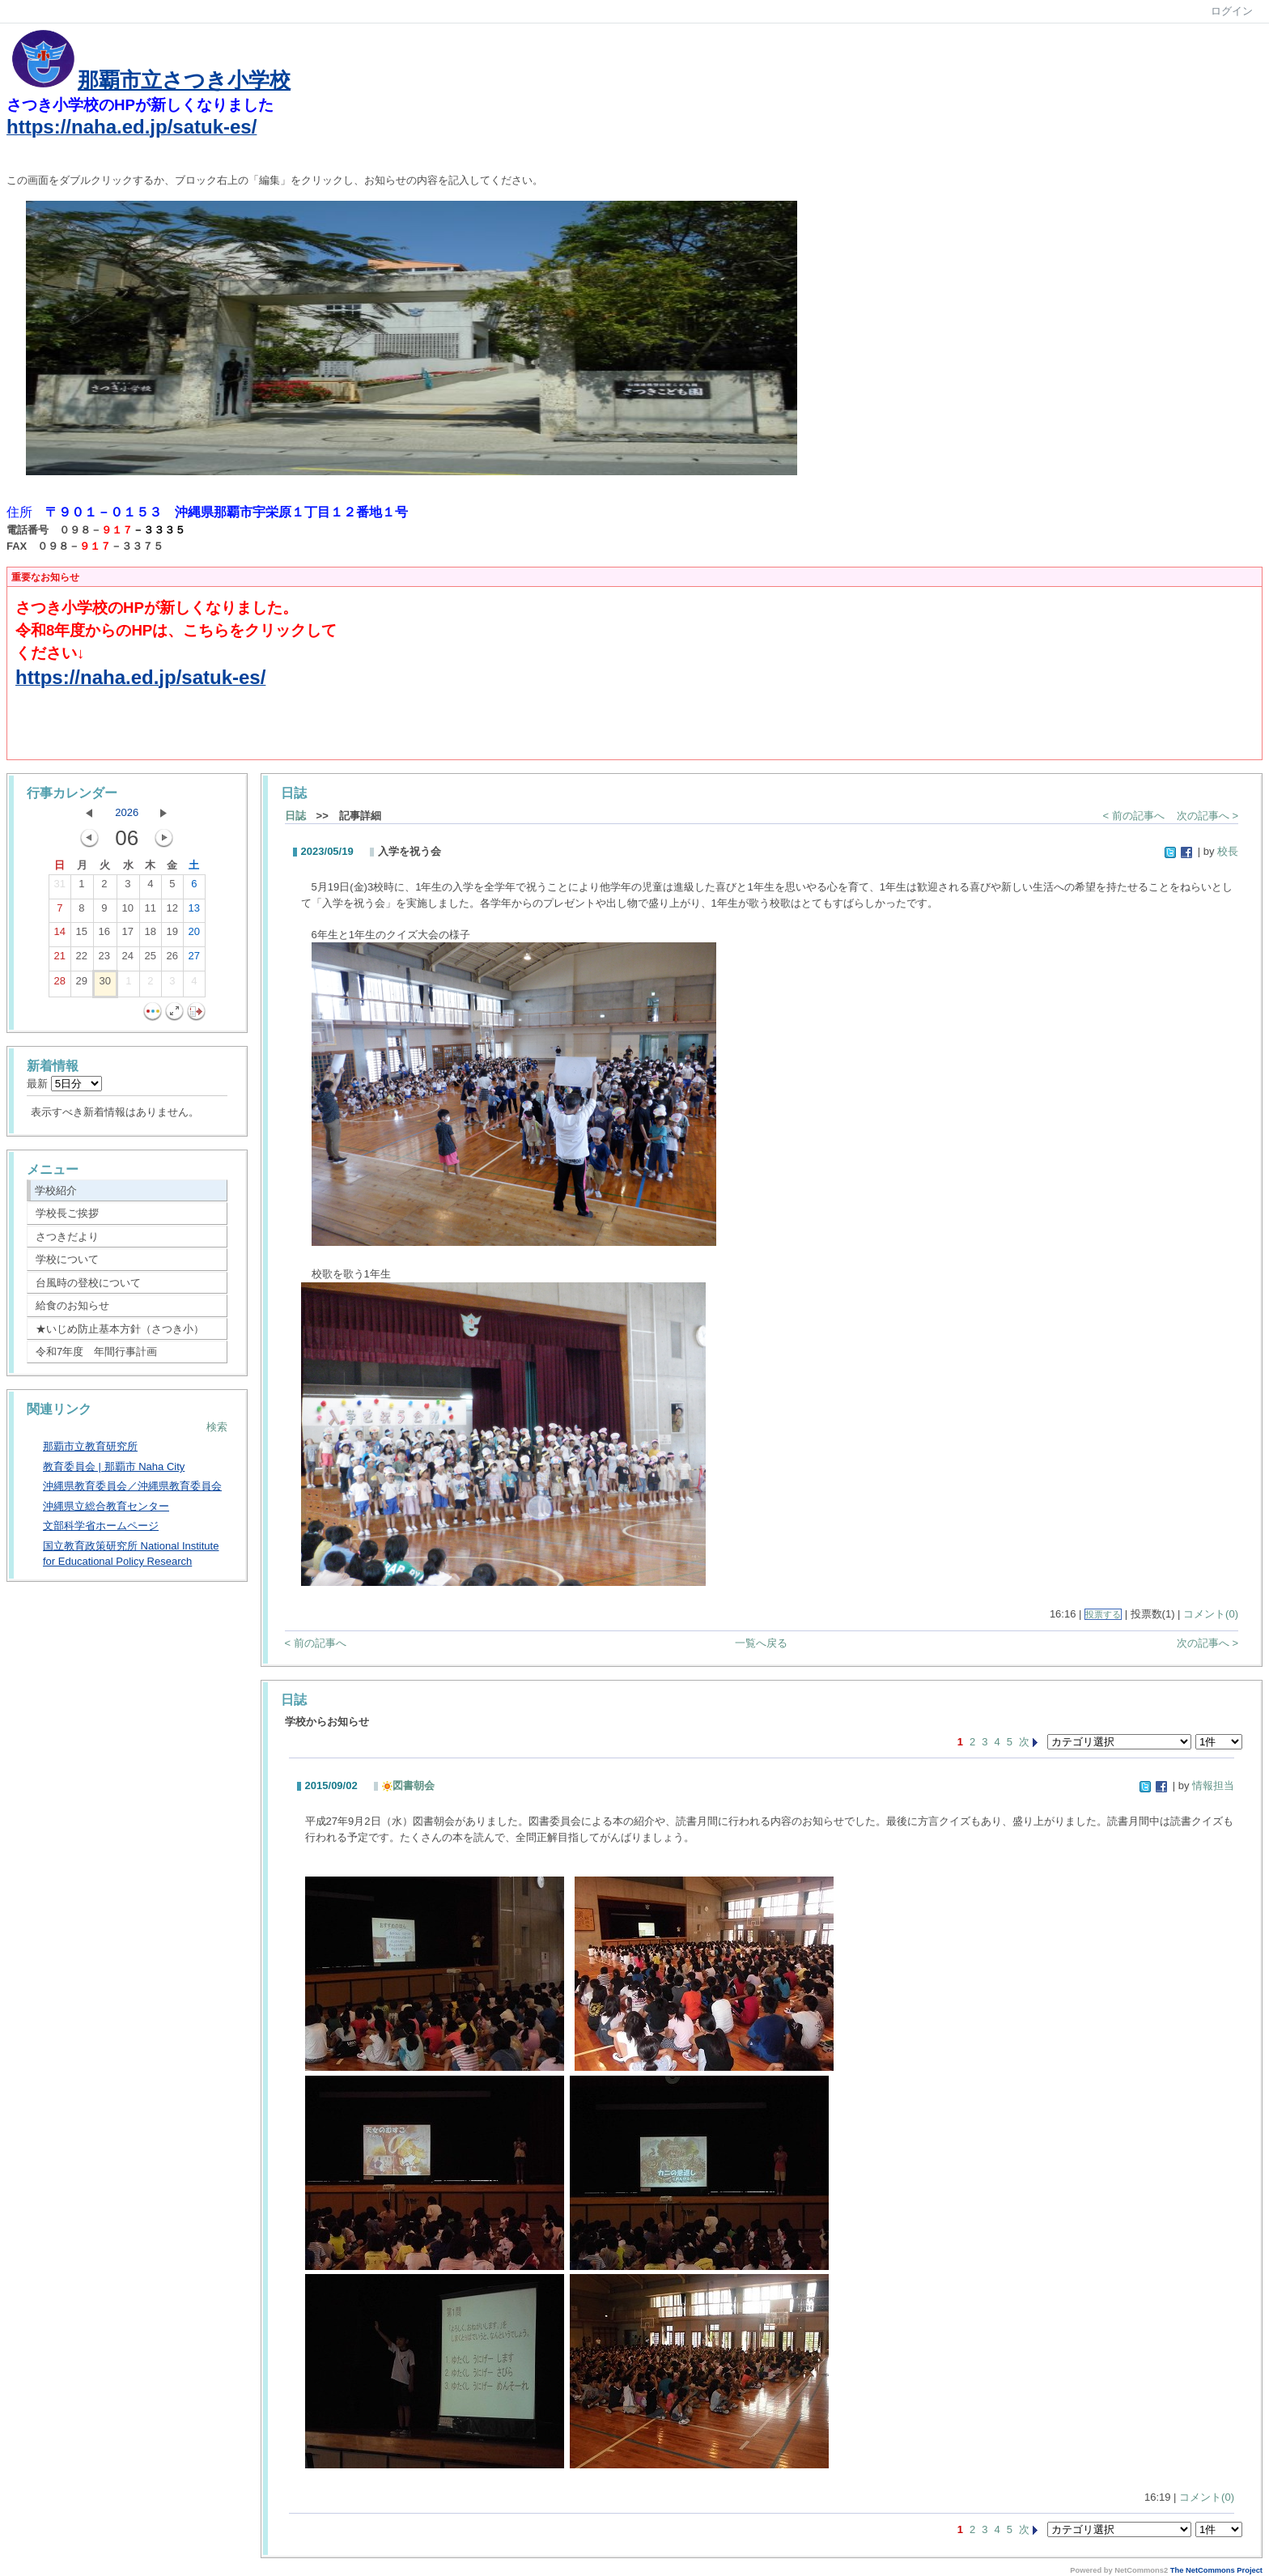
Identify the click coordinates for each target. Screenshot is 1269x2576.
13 (194, 911)
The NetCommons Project (1216, 2570)
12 (172, 911)
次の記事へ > (1207, 816)
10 (128, 911)
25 (150, 959)
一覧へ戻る (761, 1643)
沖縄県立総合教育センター (106, 1506)
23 (104, 959)
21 (60, 959)
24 (128, 959)
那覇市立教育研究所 (90, 1446)
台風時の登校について (88, 1283)
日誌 (295, 816)
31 (60, 887)
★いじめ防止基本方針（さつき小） (120, 1329)
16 (104, 935)
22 (81, 959)
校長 (1227, 851)
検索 (216, 1427)
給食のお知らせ (72, 1305)
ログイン (1232, 11)
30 (105, 984)
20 (194, 935)
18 (150, 935)
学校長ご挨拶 (67, 1213)
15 (81, 935)
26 (172, 959)
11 (150, 911)
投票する (1103, 1614)
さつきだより (67, 1237)
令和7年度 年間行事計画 (96, 1351)
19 (172, 935)
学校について (67, 1259)
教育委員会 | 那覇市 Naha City (114, 1466)
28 (60, 984)
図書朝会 (408, 1785)
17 (128, 935)
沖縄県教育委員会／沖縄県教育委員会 (132, 1486)
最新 (64, 1084)
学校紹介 (56, 1190)
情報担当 (1213, 1785)
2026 (126, 812)
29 (81, 984)
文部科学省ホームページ (101, 1526)
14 (60, 935)
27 (194, 959)
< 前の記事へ (1134, 816)
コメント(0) (1210, 1614)
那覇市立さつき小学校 (184, 80)
